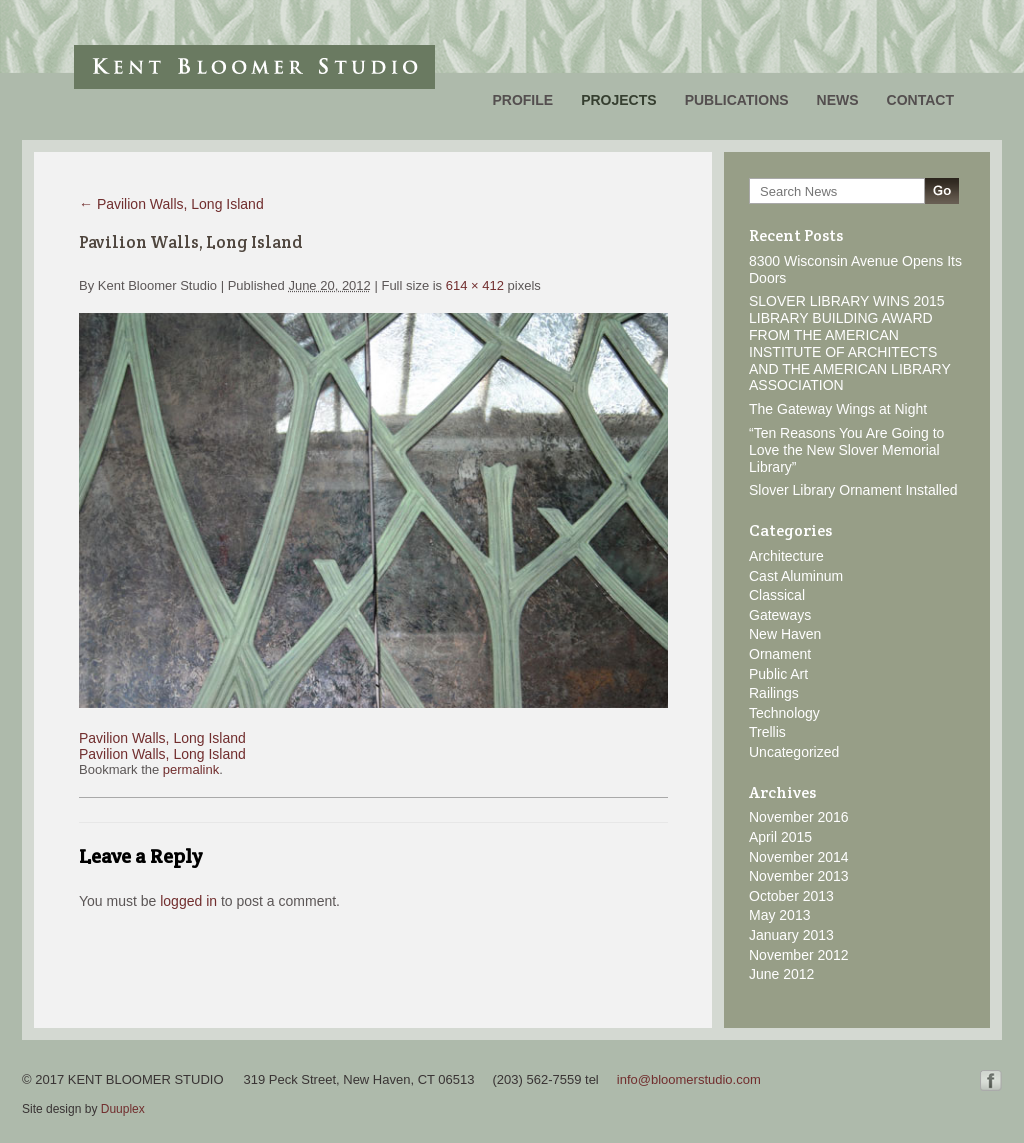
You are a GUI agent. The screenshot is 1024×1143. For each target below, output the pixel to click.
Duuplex (123, 1109)
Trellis (767, 732)
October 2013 (791, 896)
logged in (188, 901)
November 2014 (799, 857)
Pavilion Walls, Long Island (171, 204)
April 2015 (780, 837)
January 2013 (791, 935)
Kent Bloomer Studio (254, 67)
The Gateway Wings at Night (838, 409)
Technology (784, 713)
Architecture (786, 556)
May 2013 (779, 915)
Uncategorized (794, 752)
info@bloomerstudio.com (689, 1079)
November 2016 (799, 817)
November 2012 (799, 955)
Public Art (778, 674)
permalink (191, 769)
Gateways (780, 615)
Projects (618, 100)
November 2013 (799, 876)
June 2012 (781, 974)
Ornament (780, 654)
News (838, 100)
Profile (522, 100)
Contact (920, 100)
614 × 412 (475, 285)
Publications (737, 100)
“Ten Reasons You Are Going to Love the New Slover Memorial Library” (846, 450)
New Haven (785, 634)
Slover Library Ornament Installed (853, 490)
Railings (774, 693)
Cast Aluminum (796, 576)
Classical (777, 595)
